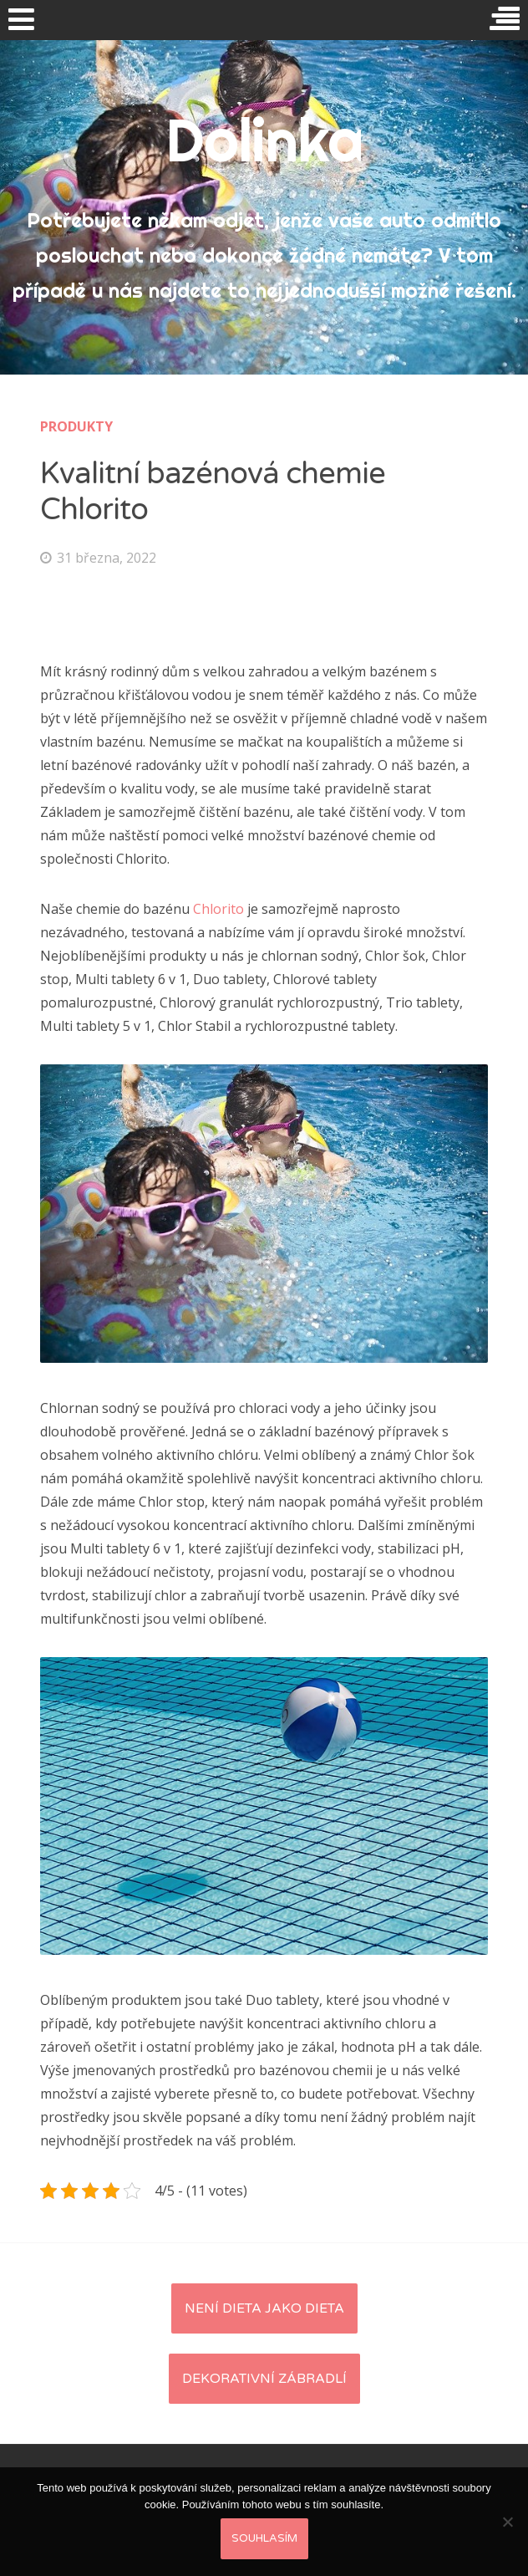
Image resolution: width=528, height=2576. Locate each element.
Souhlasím (264, 2538)
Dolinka (264, 139)
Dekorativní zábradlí (264, 2378)
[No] (507, 2521)
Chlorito (218, 909)
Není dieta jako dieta (264, 2308)
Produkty (76, 426)
